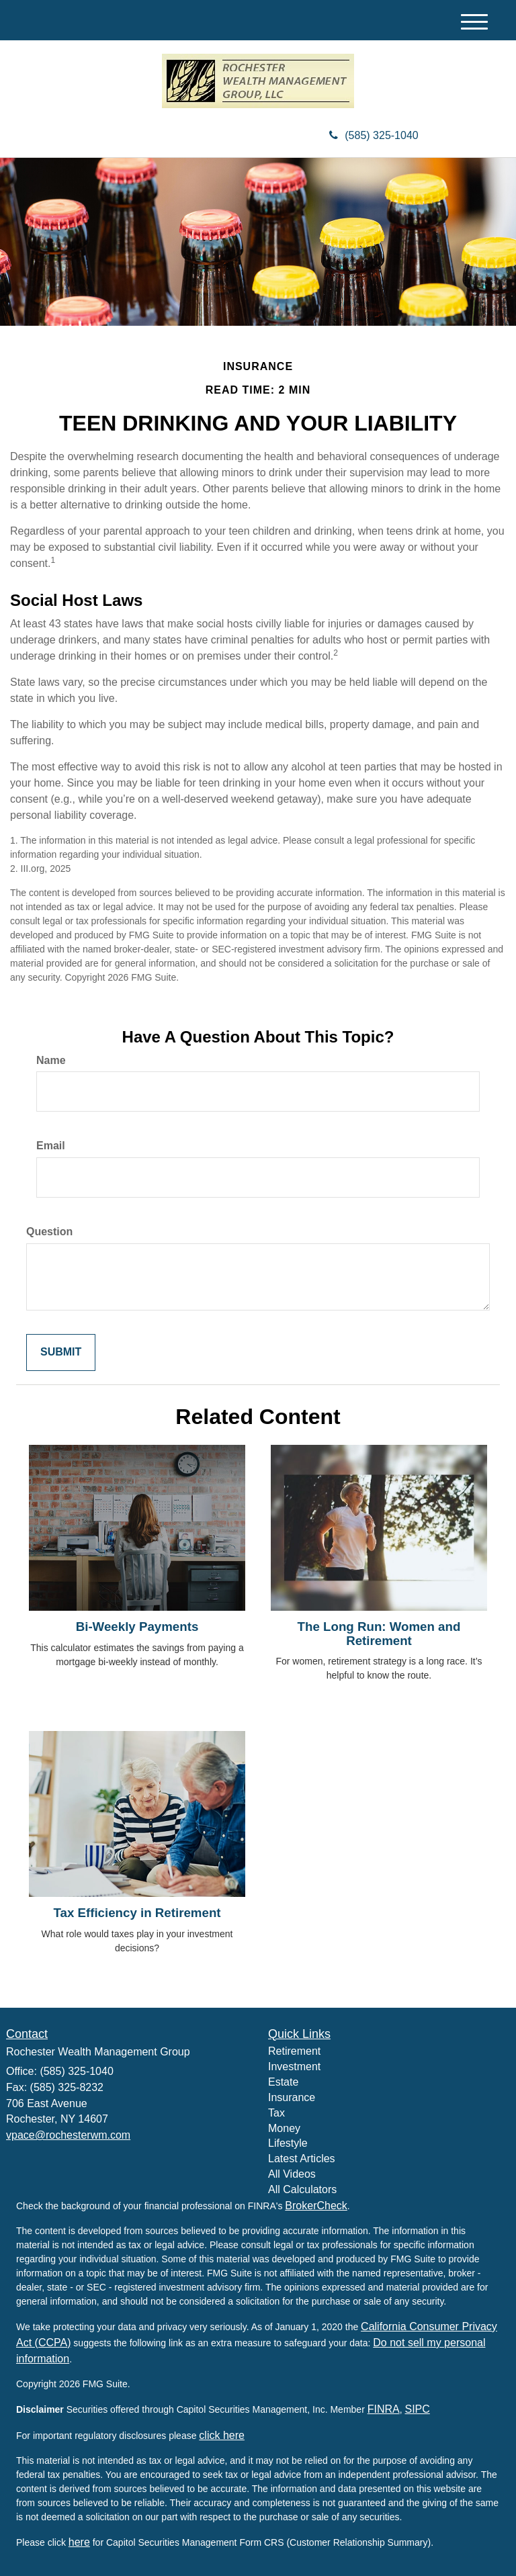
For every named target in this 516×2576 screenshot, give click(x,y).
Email (50, 1145)
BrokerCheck (316, 2205)
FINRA (384, 2409)
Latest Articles (301, 2158)
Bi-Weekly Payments (137, 1626)
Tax (276, 2113)
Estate (283, 2082)
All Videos (292, 2174)
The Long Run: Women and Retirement (379, 1633)
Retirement (294, 2051)
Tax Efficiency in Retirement (136, 1913)
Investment (294, 2066)
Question (49, 1231)
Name (51, 1060)
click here (222, 2435)
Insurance (291, 2097)
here (79, 2542)
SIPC (416, 2409)
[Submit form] (60, 1352)
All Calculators (302, 2189)
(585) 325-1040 (373, 135)
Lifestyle (288, 2143)
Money (284, 2128)
